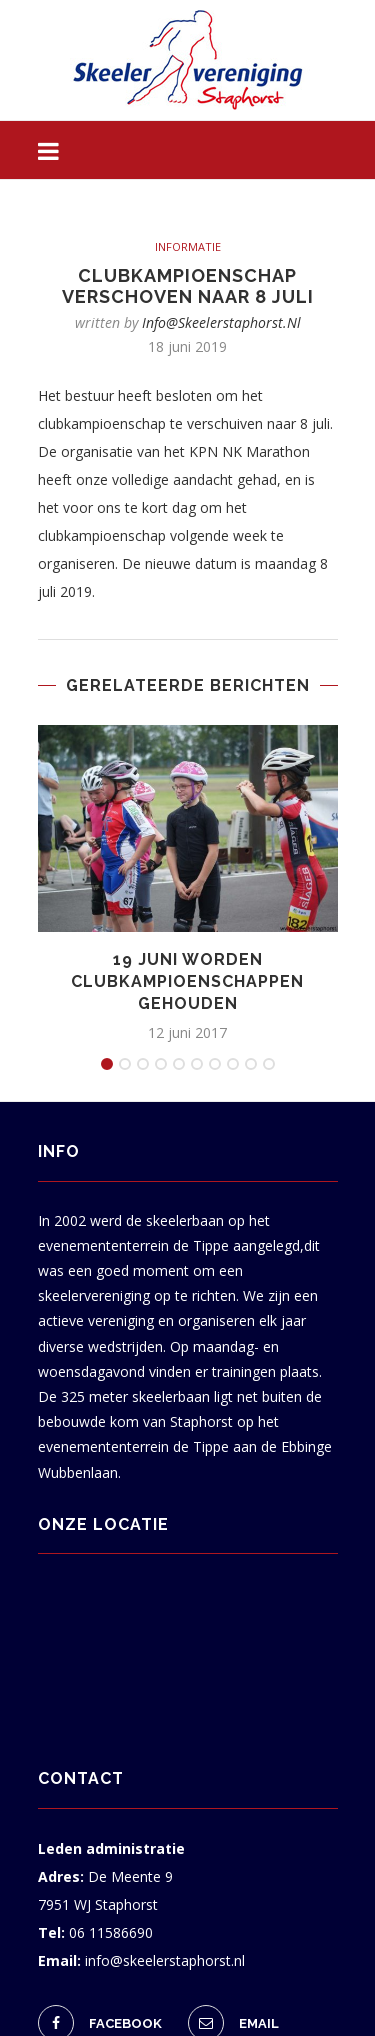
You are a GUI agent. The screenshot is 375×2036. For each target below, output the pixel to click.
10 (269, 1064)
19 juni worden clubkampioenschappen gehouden (187, 982)
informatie (188, 246)
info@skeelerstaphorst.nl (221, 322)
